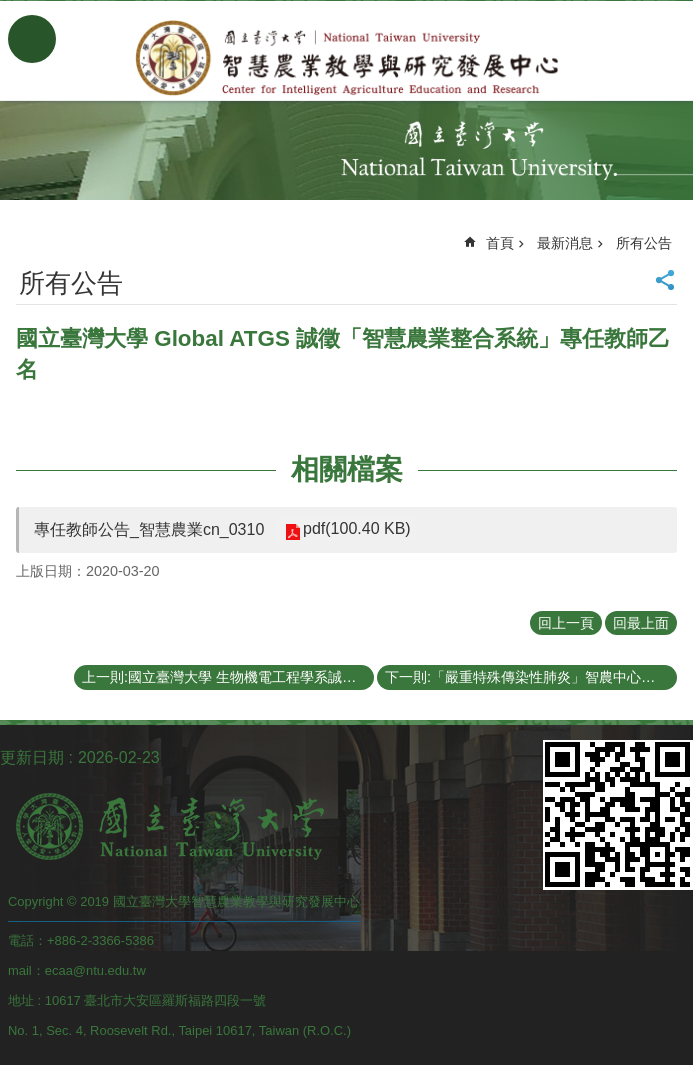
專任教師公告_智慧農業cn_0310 (149, 529)
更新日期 (32, 757)
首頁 (500, 243)
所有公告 (644, 243)
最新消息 (565, 243)
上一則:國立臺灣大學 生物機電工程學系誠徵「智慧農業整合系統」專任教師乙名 (228, 677)
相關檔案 (347, 469)
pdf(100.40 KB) (356, 528)
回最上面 (641, 623)
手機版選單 (32, 39)
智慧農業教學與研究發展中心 (346, 58)
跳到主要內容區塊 (10, 10)
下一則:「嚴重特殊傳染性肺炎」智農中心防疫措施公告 (531, 677)
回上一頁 (566, 623)
